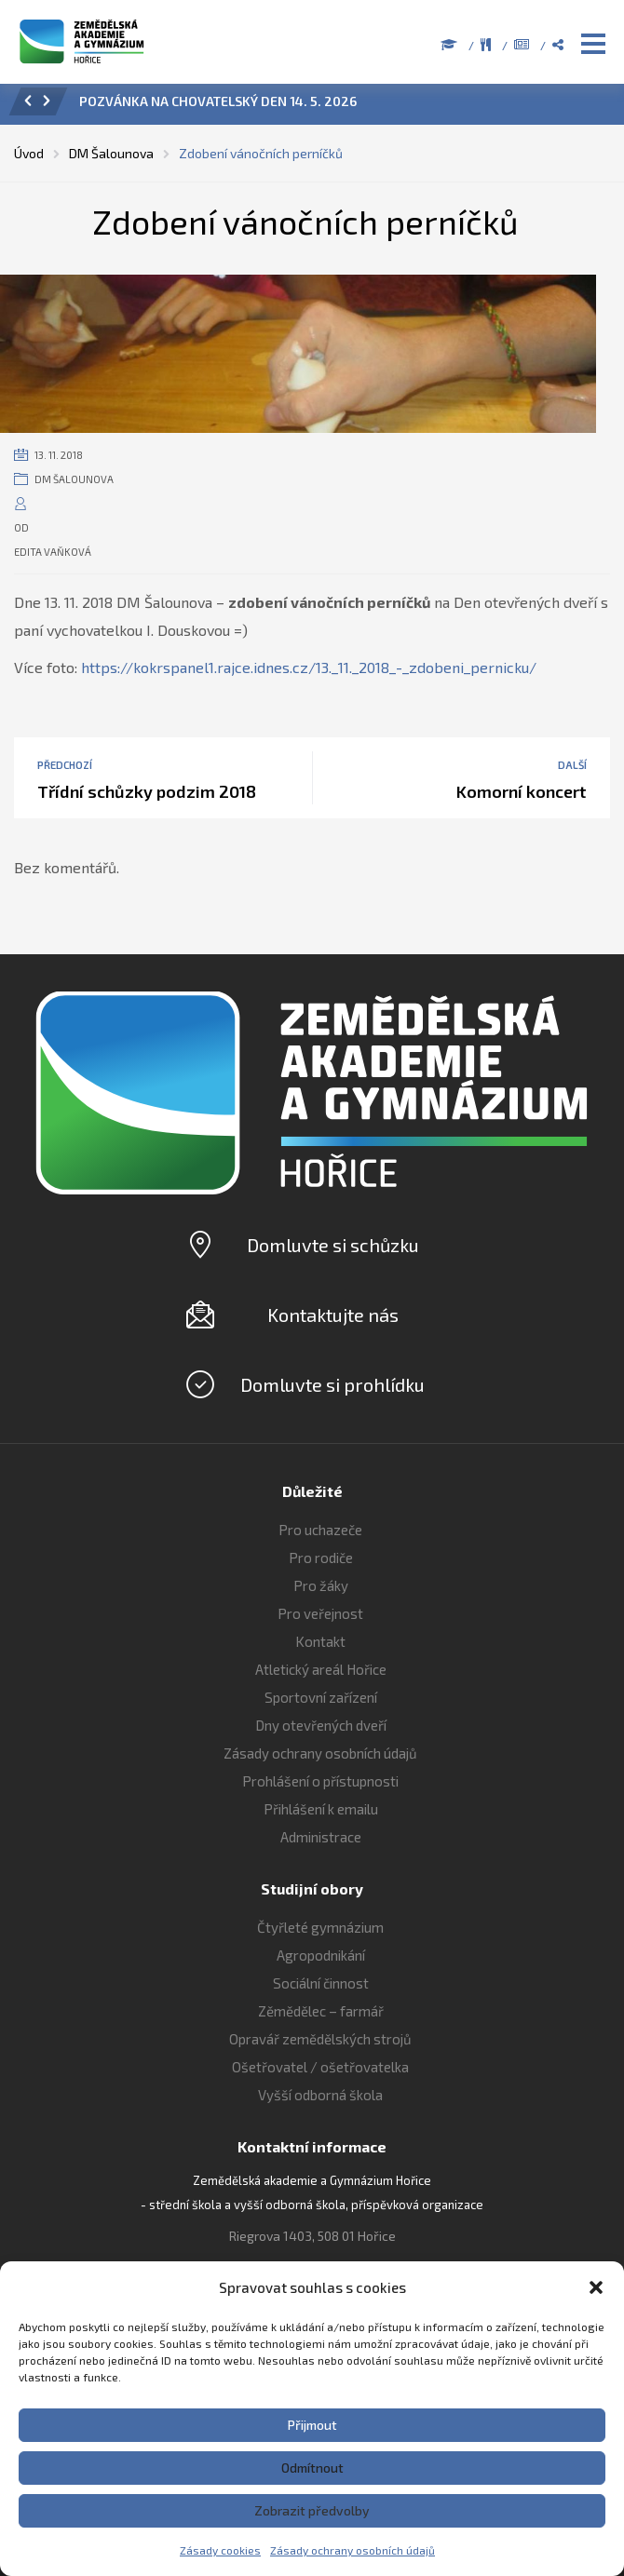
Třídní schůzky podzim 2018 (146, 791)
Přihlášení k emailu (321, 1809)
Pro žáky (320, 1585)
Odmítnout (312, 2467)
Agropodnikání (321, 1955)
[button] (596, 2287)
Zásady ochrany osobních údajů (352, 2549)
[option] (337, 106)
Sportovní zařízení (321, 1697)
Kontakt (320, 1641)
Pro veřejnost (320, 1613)
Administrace (320, 1836)
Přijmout (312, 2425)
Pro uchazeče (320, 1529)
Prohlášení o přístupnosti (320, 1781)
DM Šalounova (74, 479)
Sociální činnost (321, 1983)
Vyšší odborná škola (320, 2094)
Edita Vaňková (52, 552)
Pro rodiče (321, 1557)
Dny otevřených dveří (321, 1725)
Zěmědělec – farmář (321, 2011)
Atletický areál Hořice (321, 1669)
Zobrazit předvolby (312, 2510)
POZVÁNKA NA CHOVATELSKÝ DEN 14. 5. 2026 (218, 101)
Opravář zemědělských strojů (320, 2038)
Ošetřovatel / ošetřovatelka (320, 2066)
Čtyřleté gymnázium (320, 1927)
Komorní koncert (521, 791)
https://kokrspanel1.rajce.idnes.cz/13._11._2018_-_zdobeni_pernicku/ (308, 667)
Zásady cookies (220, 2549)
